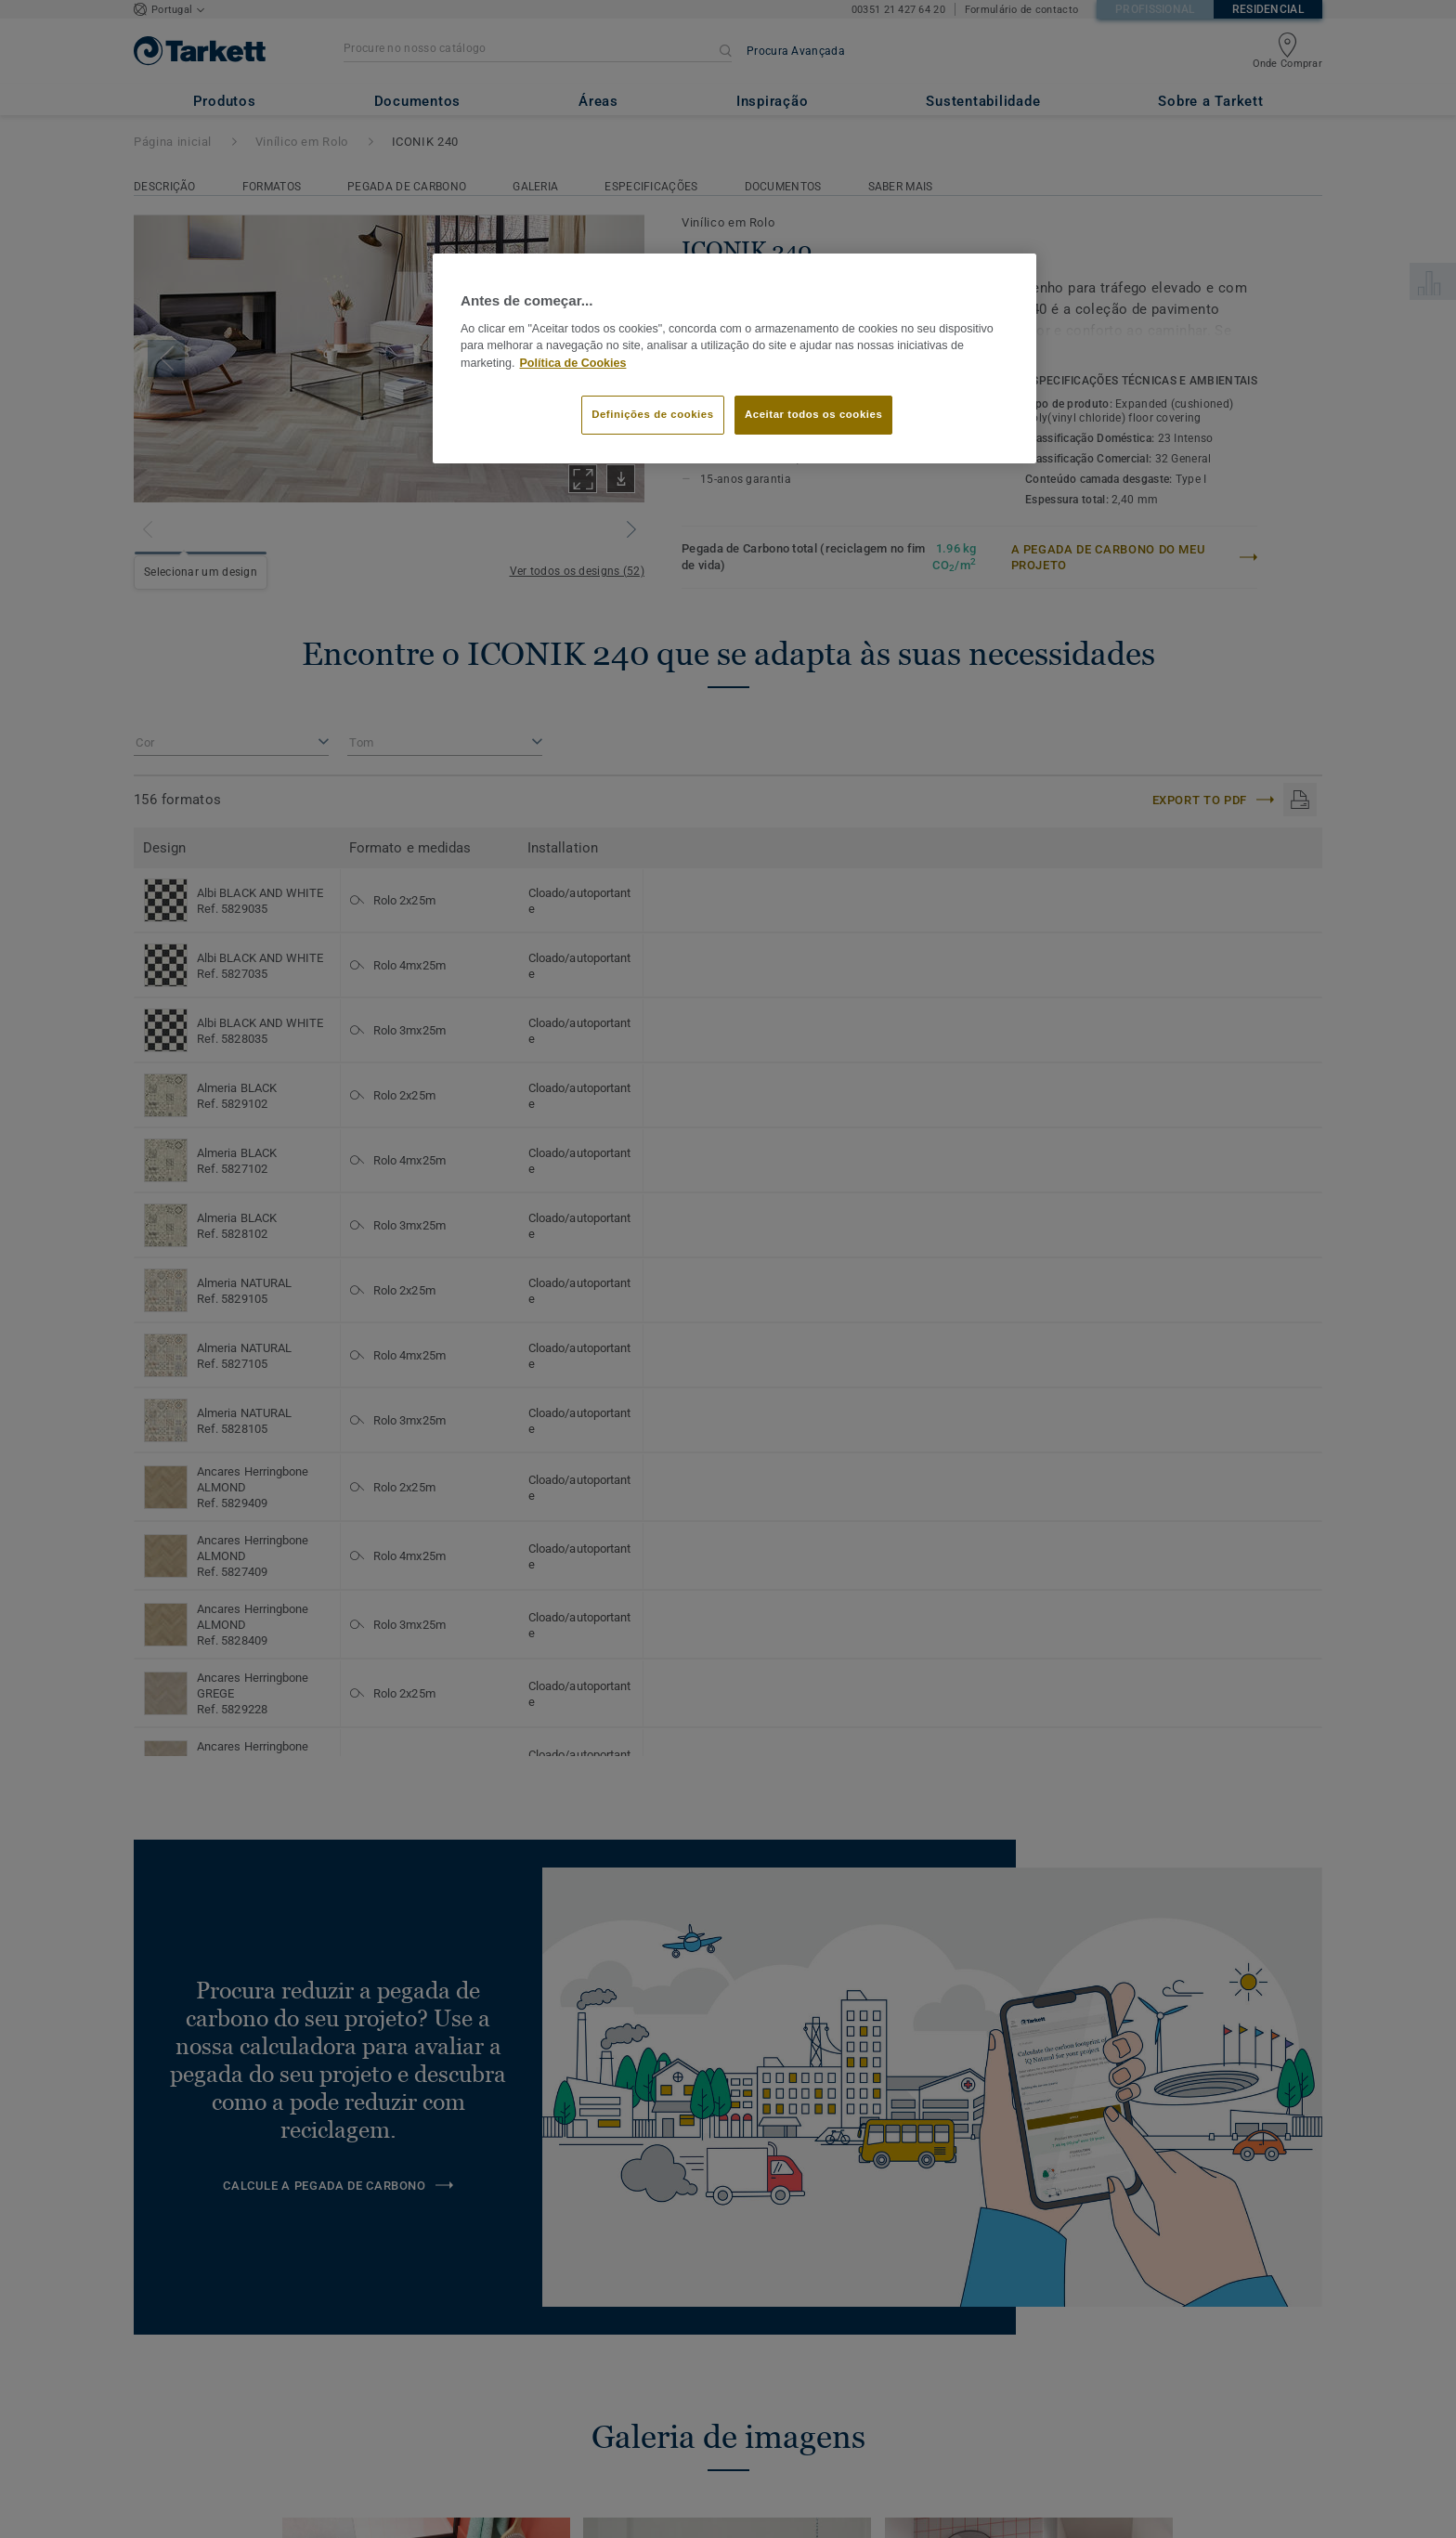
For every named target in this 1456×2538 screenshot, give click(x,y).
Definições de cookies (652, 414)
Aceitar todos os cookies (813, 414)
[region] (734, 358)
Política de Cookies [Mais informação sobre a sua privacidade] (573, 363)
